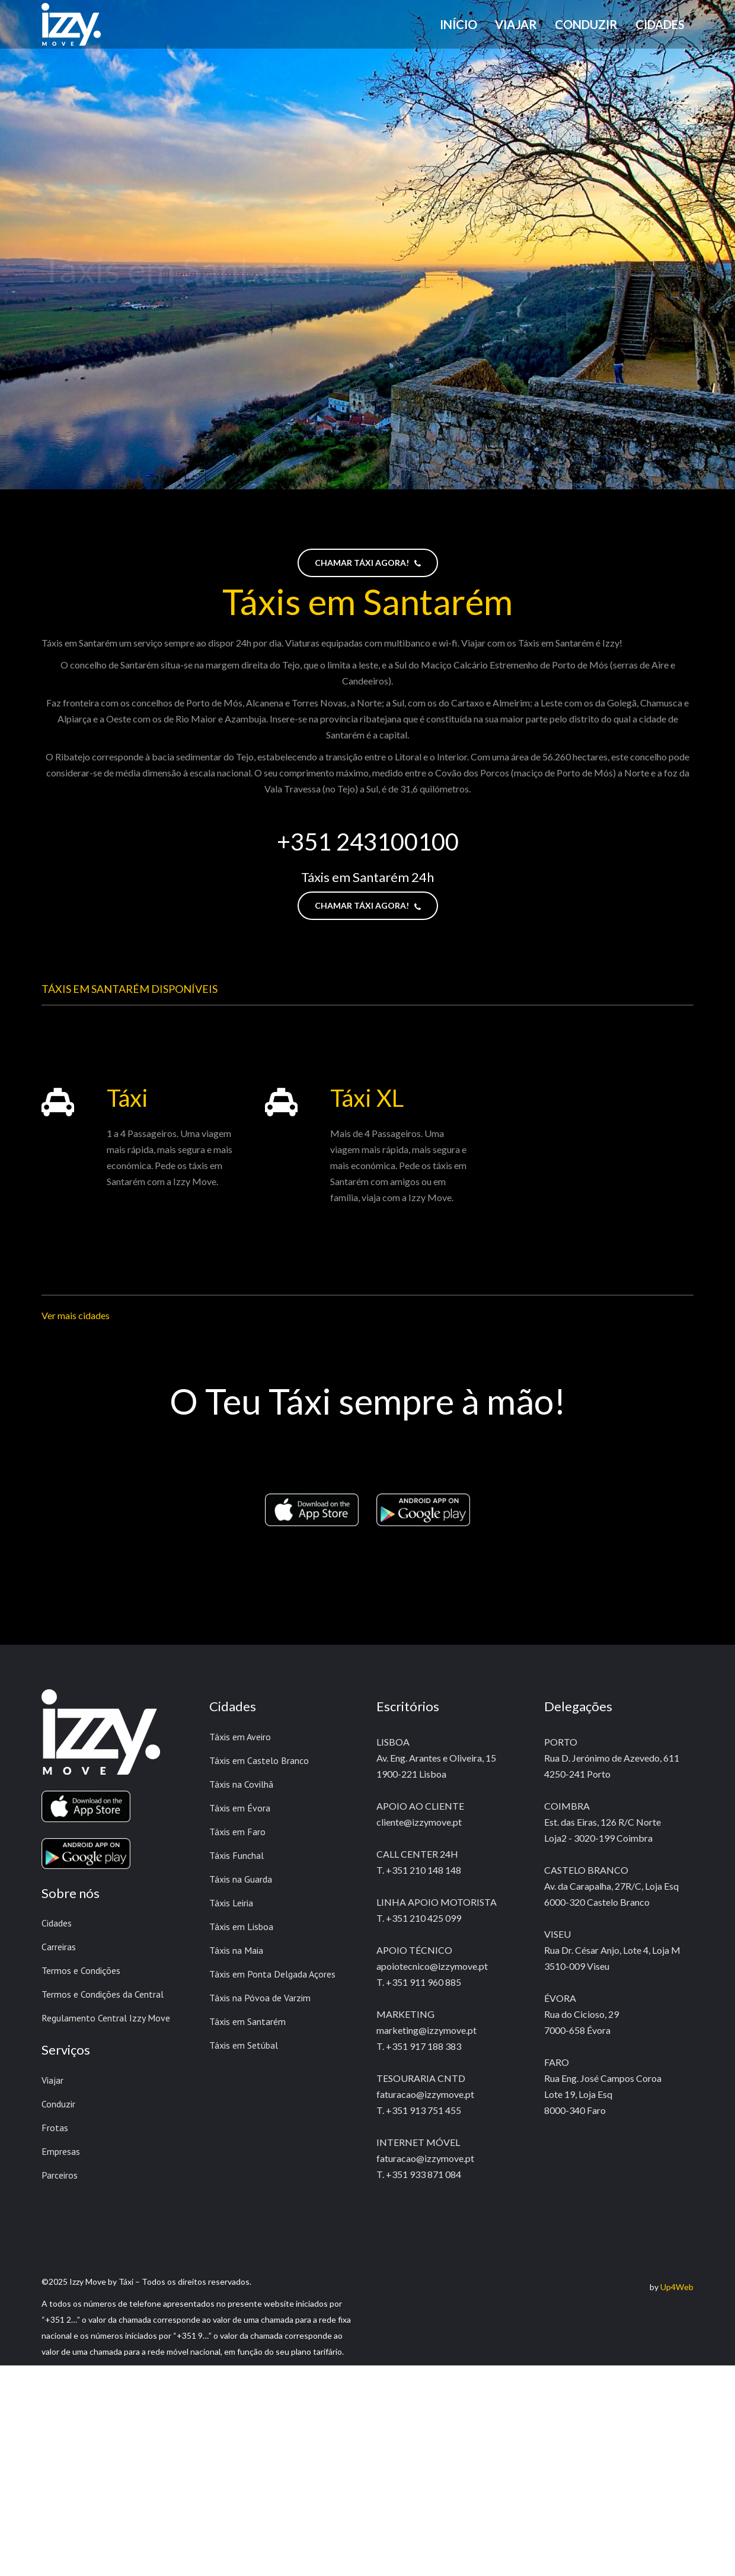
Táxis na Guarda (240, 1879)
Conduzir (58, 2104)
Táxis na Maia (236, 1950)
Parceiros (59, 2175)
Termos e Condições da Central (102, 1994)
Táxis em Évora (239, 1808)
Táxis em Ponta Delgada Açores (272, 1974)
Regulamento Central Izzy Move (105, 2018)
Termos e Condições (80, 1970)
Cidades (56, 1923)
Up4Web (677, 2287)
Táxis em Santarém (247, 2021)
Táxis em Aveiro (240, 1737)
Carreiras (58, 1947)
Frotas (54, 2128)
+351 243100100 (368, 841)
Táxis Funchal (236, 1855)
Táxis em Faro (237, 1832)
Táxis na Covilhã (241, 1784)
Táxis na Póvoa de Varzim (260, 1998)
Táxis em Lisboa (241, 1926)
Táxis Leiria (231, 1903)
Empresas (60, 2151)
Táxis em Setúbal (243, 2045)
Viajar (52, 2080)
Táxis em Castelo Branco (259, 1760)
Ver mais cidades (75, 1315)
